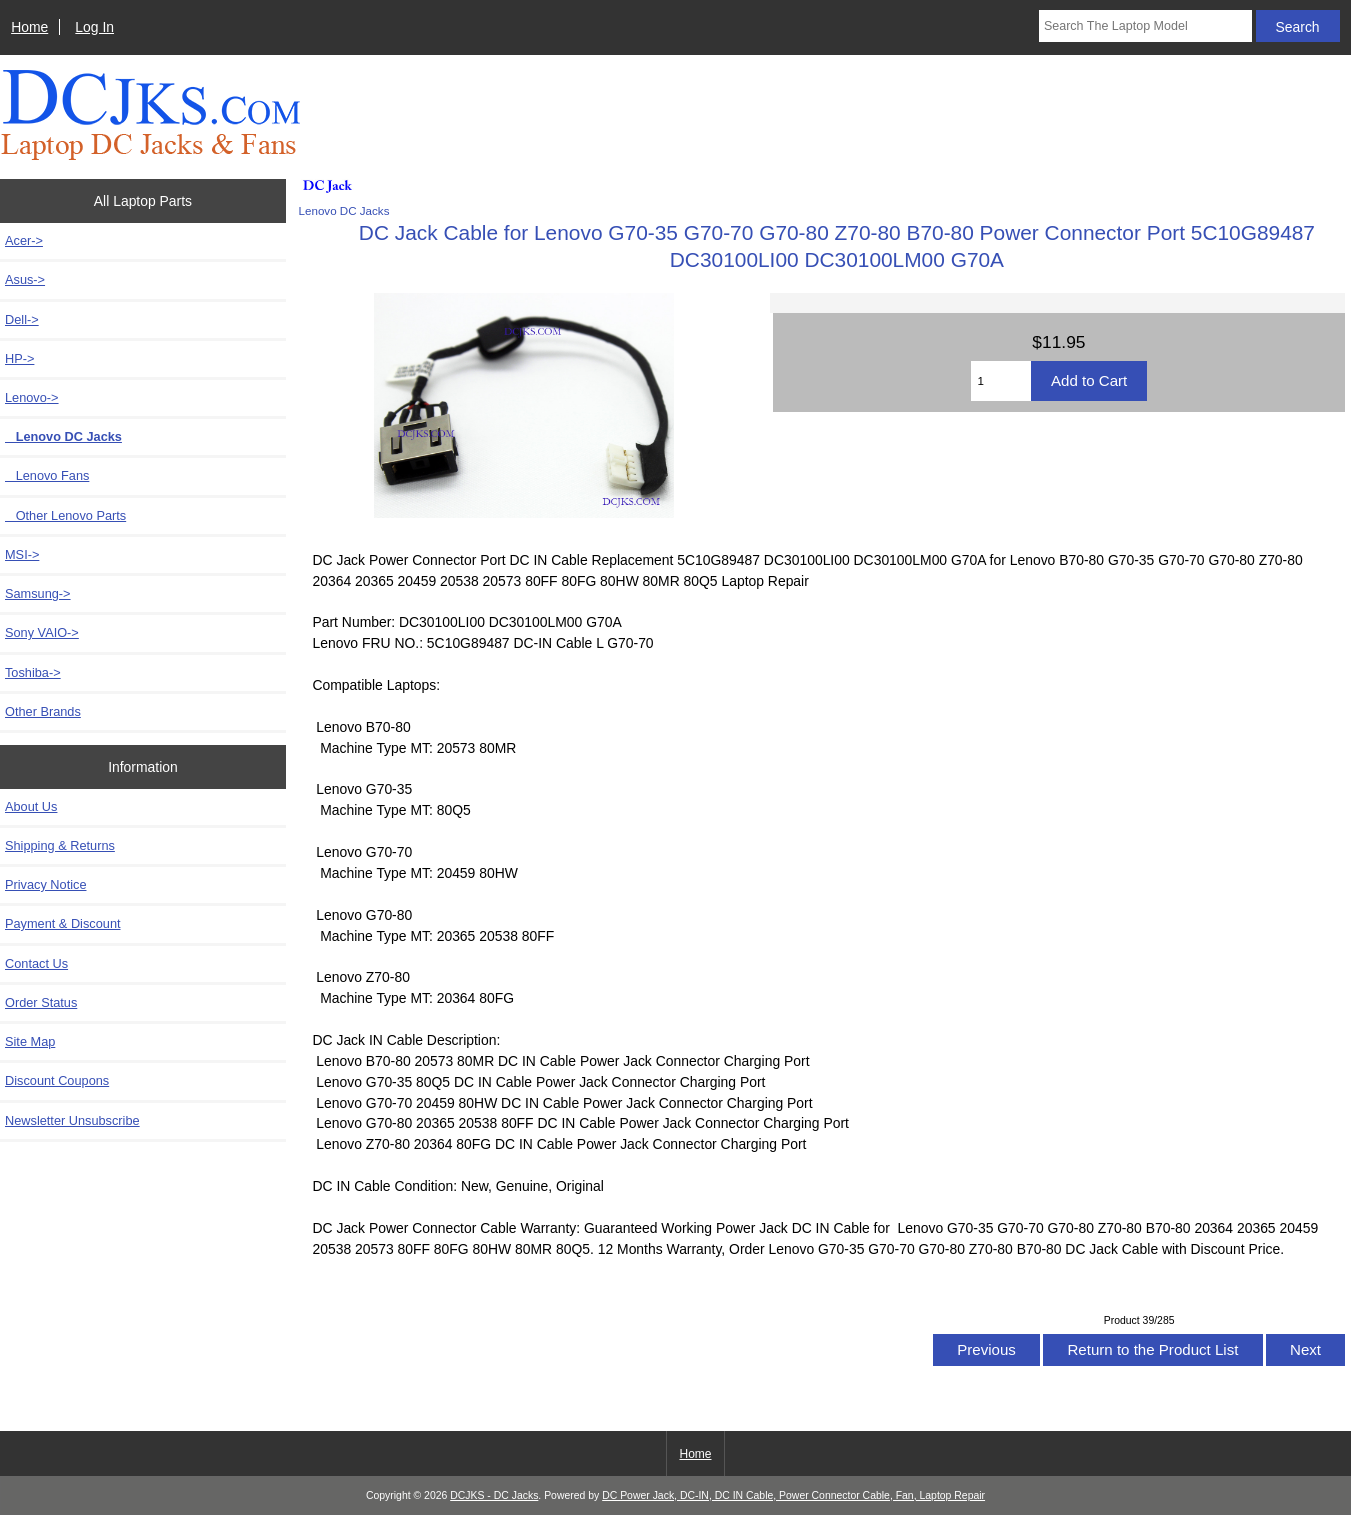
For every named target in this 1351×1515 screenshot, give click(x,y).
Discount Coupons (57, 1080)
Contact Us (36, 963)
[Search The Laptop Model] (1145, 26)
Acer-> (24, 240)
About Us (31, 806)
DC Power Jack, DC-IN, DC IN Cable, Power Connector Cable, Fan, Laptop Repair (793, 1495)
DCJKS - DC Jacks (494, 1495)
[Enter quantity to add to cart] (1001, 381)
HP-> (19, 358)
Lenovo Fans (47, 475)
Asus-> (25, 279)
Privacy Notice (45, 884)
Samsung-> (38, 593)
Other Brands (43, 711)
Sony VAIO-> (42, 632)
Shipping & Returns (60, 845)
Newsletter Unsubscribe (72, 1120)
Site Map (30, 1041)
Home (29, 27)
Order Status (41, 1002)
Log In (94, 27)
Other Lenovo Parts (65, 515)
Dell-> (22, 319)
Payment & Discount (63, 923)
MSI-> (22, 554)
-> (32, 397)
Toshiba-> (33, 672)
